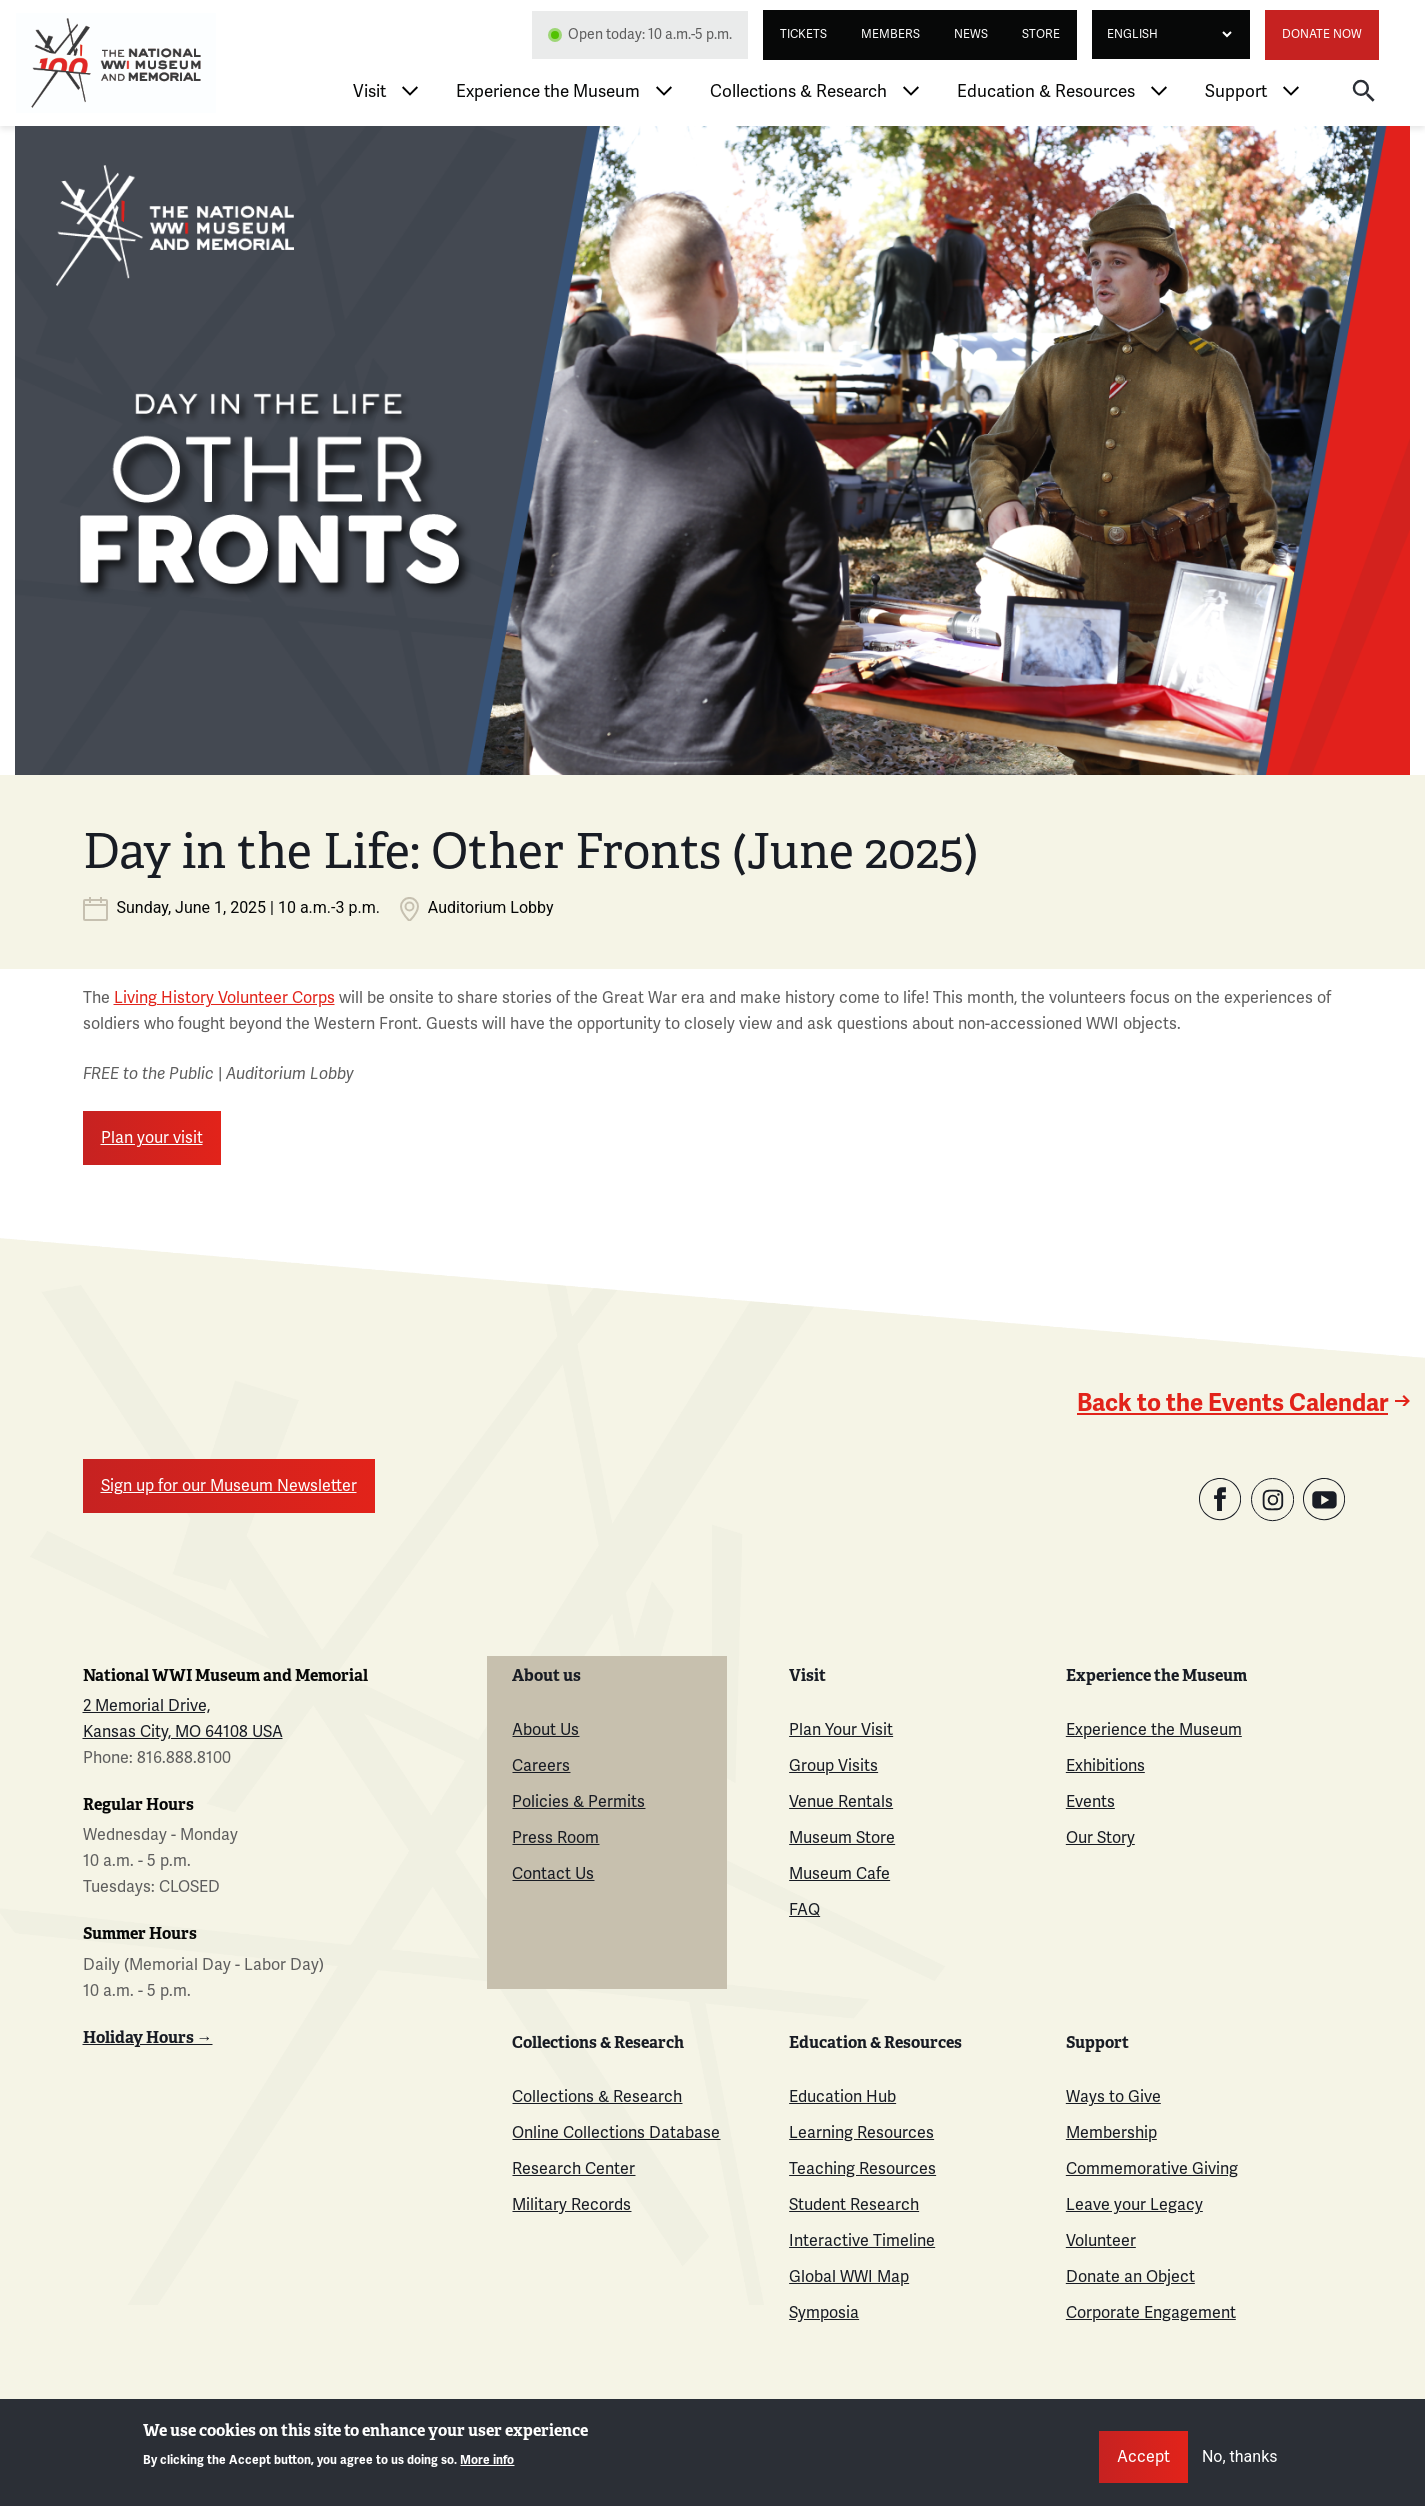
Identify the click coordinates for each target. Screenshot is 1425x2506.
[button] (1364, 90)
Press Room (555, 1838)
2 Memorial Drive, (146, 1706)
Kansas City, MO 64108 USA (183, 1732)
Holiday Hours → (148, 2037)
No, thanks (1240, 2456)
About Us (545, 1730)
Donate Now (1322, 34)
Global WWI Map (849, 2277)
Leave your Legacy (1134, 2205)
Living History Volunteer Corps (224, 998)
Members (890, 34)
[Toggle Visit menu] (410, 91)
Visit (369, 91)
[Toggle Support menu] (1291, 91)
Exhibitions (1105, 1766)
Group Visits (833, 1766)
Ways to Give (1113, 2097)
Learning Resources (861, 2133)
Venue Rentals (841, 1802)
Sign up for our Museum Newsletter (229, 1486)
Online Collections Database (616, 2133)
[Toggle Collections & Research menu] (911, 91)
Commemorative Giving (1152, 2169)
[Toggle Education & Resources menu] (1159, 91)
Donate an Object (1130, 2277)
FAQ (804, 1910)
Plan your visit (152, 1138)
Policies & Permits (578, 1802)
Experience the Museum (548, 91)
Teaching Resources (862, 2169)
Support (1236, 91)
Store (1041, 34)
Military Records (571, 2205)
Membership (1111, 2133)
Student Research (854, 2205)
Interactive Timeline (862, 2241)
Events (1090, 1802)
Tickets (803, 34)
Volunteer (1101, 2241)
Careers (541, 1766)
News (971, 34)
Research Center (573, 2169)
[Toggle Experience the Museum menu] (664, 91)
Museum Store (842, 1838)
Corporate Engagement (1151, 2313)
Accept (1143, 2457)
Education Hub (842, 2097)
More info (487, 2460)
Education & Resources (1046, 91)
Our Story (1100, 1838)
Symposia (824, 2313)
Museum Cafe (839, 1874)
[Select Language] (1163, 34)
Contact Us (553, 1874)
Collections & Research (798, 91)
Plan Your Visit (841, 1730)
